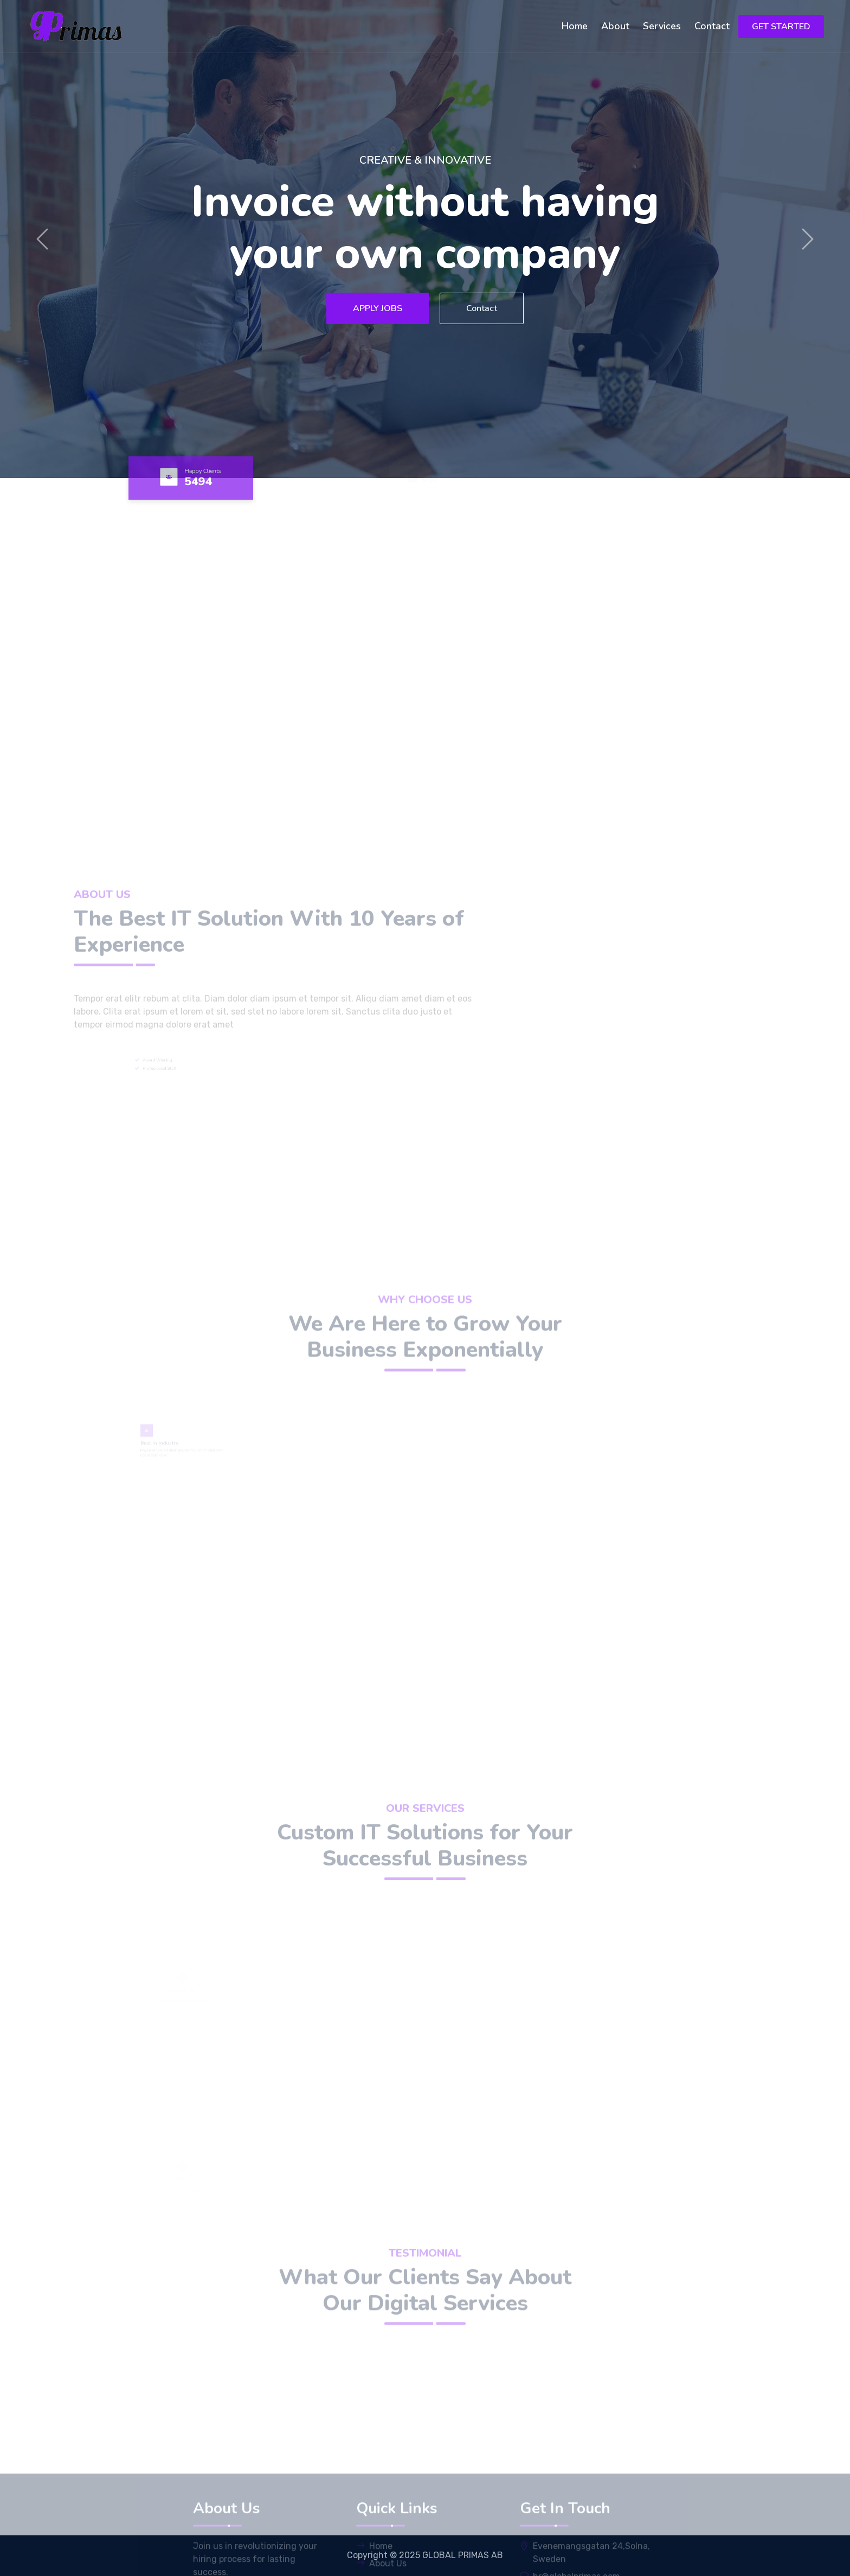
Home (575, 26)
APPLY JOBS (377, 308)
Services (662, 26)
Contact (712, 26)
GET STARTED (781, 27)
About (615, 26)
